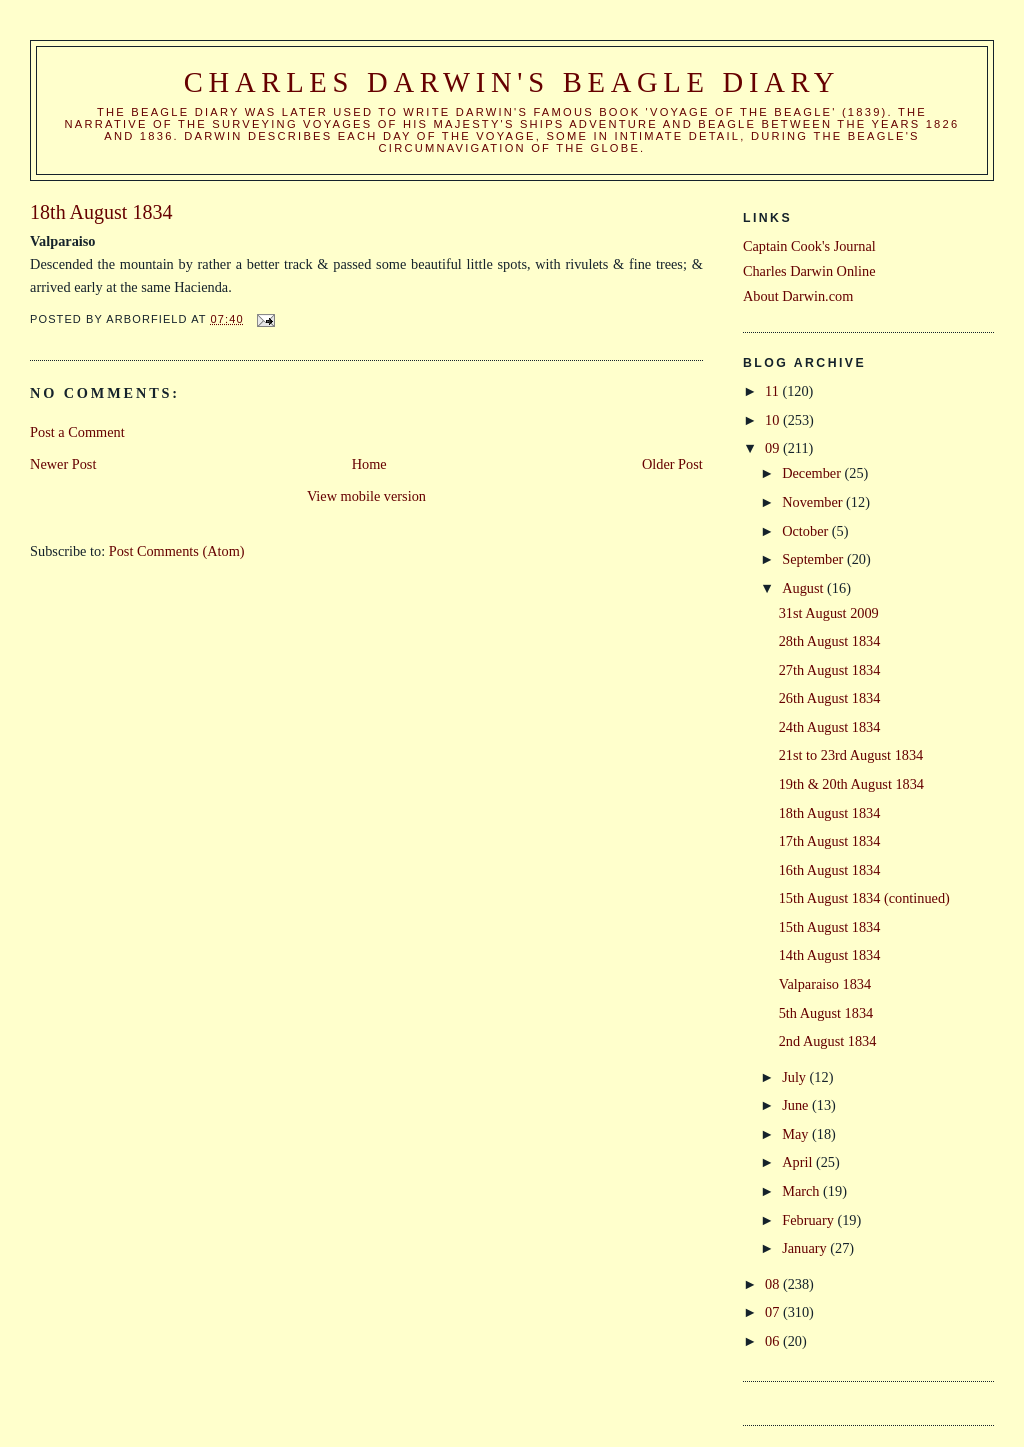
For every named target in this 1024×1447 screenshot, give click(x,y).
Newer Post (63, 464)
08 (774, 1284)
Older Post (672, 464)
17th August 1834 (830, 841)
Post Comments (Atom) (177, 551)
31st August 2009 (829, 613)
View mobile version (366, 496)
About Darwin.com (798, 296)
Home (369, 464)
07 (774, 1312)
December (813, 473)
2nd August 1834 (828, 1041)
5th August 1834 (826, 1013)
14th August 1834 (830, 955)
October (807, 531)
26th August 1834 (830, 698)
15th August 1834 (830, 927)
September (814, 559)
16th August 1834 (830, 870)
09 (774, 448)
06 (774, 1341)
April (799, 1162)
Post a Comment (77, 432)
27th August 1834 (830, 670)
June (797, 1105)
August (804, 588)
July (795, 1077)
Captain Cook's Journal (809, 246)
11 (773, 391)
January (806, 1248)
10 (774, 420)
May (797, 1134)
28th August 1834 (830, 641)
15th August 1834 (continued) (864, 898)
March (802, 1191)
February (809, 1220)
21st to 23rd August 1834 (851, 755)
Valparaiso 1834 (825, 984)
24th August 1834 (830, 727)
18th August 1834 (830, 813)
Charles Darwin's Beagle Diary (512, 82)
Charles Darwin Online (809, 271)
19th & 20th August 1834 (851, 784)
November (814, 502)
